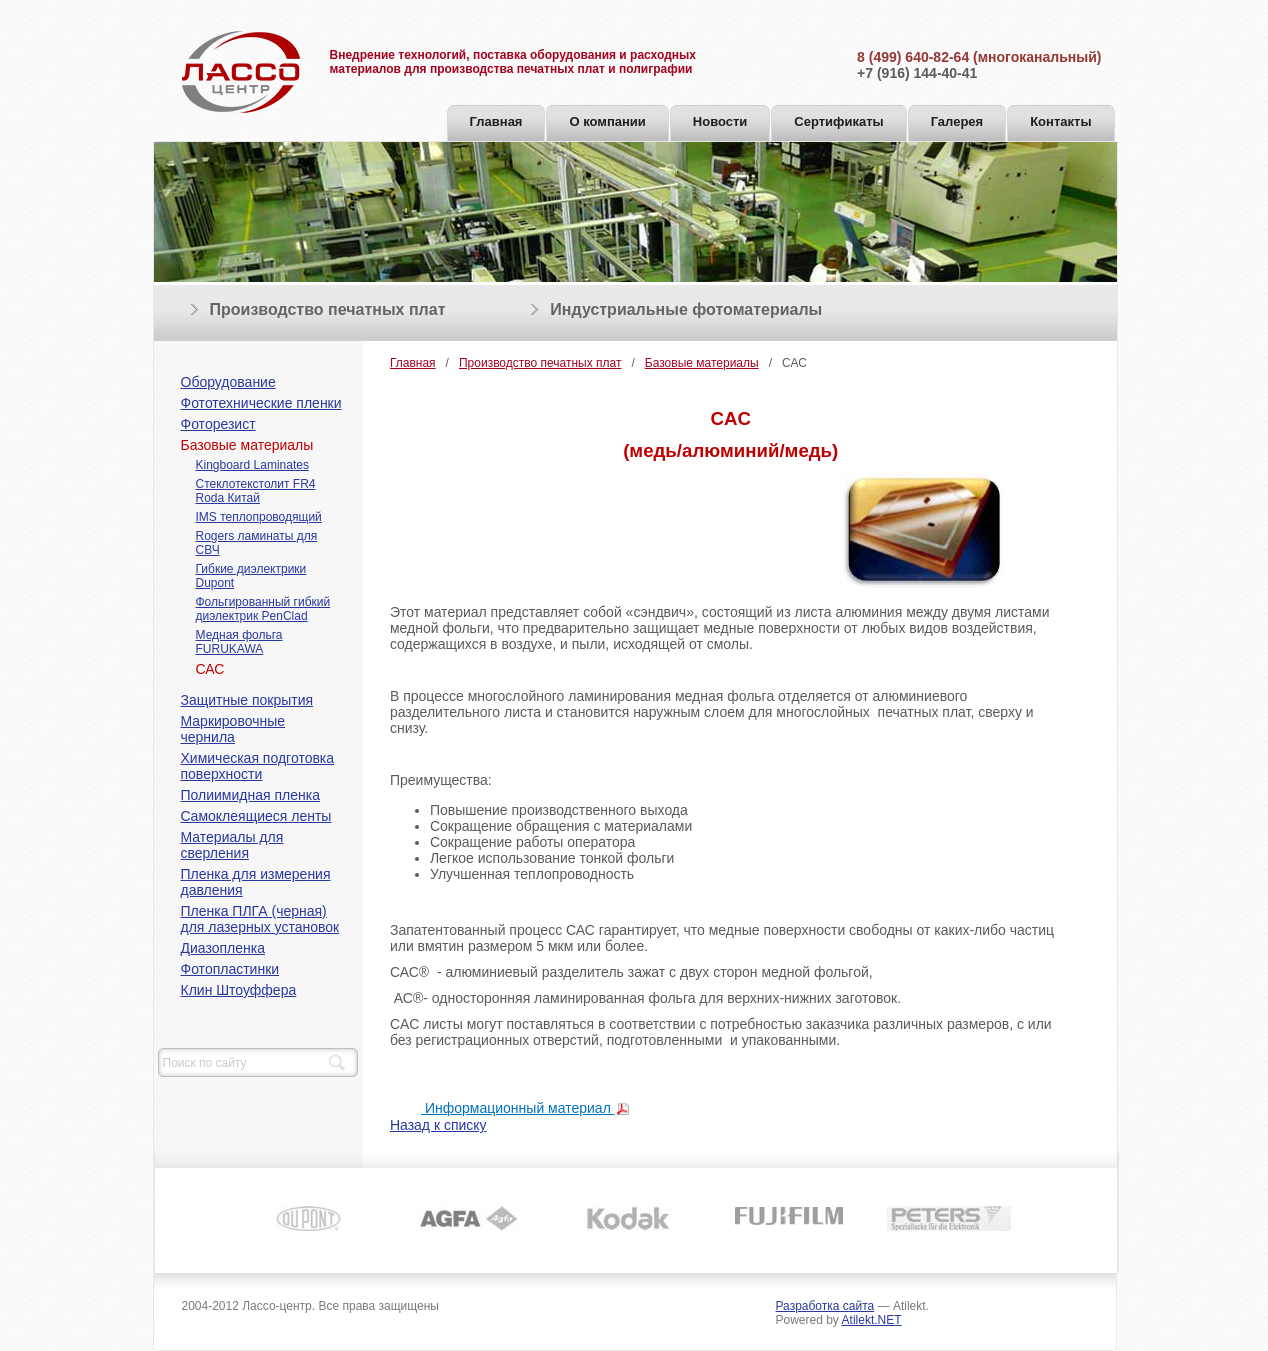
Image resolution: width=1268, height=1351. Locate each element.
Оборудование (228, 382)
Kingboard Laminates (252, 465)
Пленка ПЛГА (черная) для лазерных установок (260, 919)
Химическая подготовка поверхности (258, 766)
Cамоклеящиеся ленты (256, 816)
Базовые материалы (247, 445)
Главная (496, 121)
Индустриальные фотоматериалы (686, 309)
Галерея (957, 121)
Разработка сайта (825, 1306)
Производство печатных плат (328, 309)
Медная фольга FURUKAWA (239, 642)
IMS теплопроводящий (259, 517)
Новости (720, 121)
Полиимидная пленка (250, 795)
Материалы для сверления (232, 845)
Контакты (1060, 121)
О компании (607, 121)
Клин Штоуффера (239, 990)
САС (210, 669)
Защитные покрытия (247, 700)
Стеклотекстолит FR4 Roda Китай (256, 491)
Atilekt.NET (872, 1320)
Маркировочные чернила (233, 729)
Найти (337, 1063)
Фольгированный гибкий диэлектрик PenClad (263, 609)
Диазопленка (223, 948)
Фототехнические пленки (261, 403)
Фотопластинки (230, 969)
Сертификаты (838, 121)
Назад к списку (438, 1125)
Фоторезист (218, 424)
